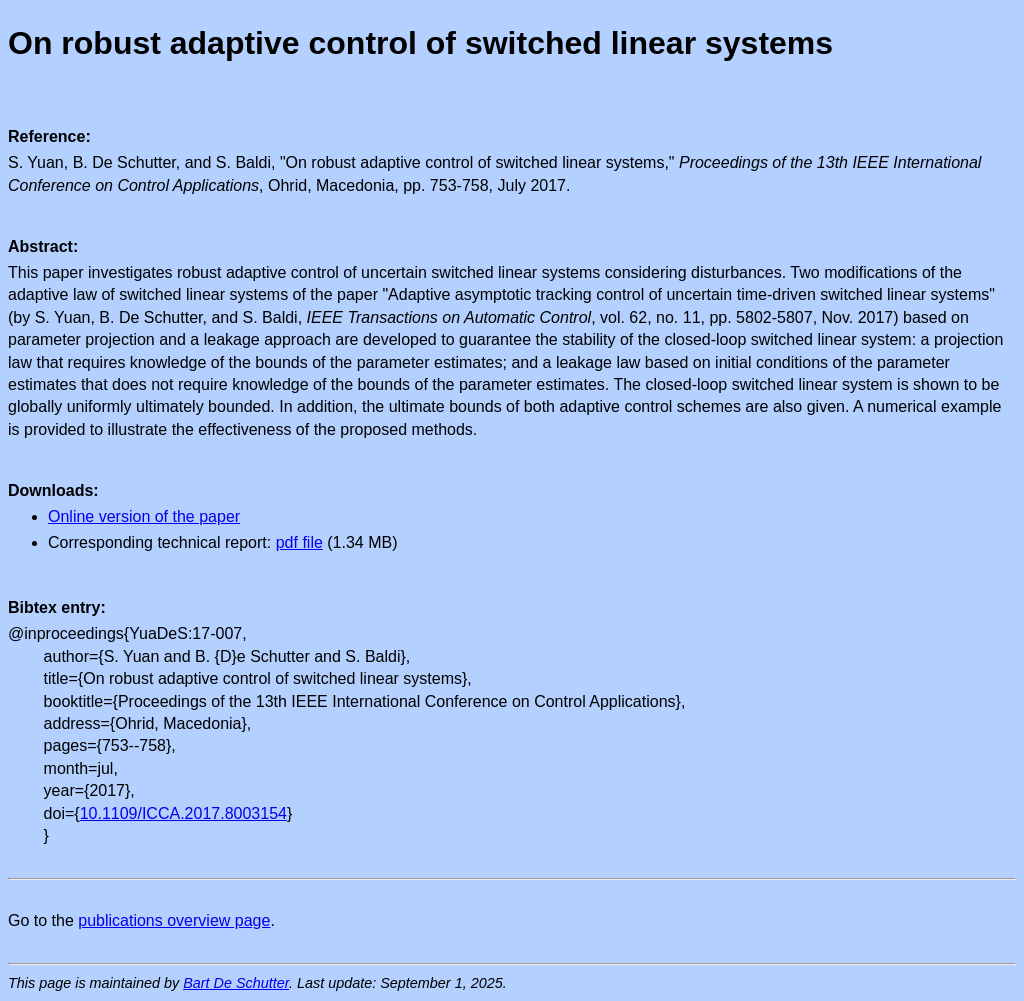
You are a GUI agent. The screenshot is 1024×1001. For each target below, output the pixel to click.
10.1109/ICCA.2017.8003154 (183, 813)
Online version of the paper (144, 516)
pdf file (299, 542)
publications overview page (174, 920)
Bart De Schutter (236, 983)
